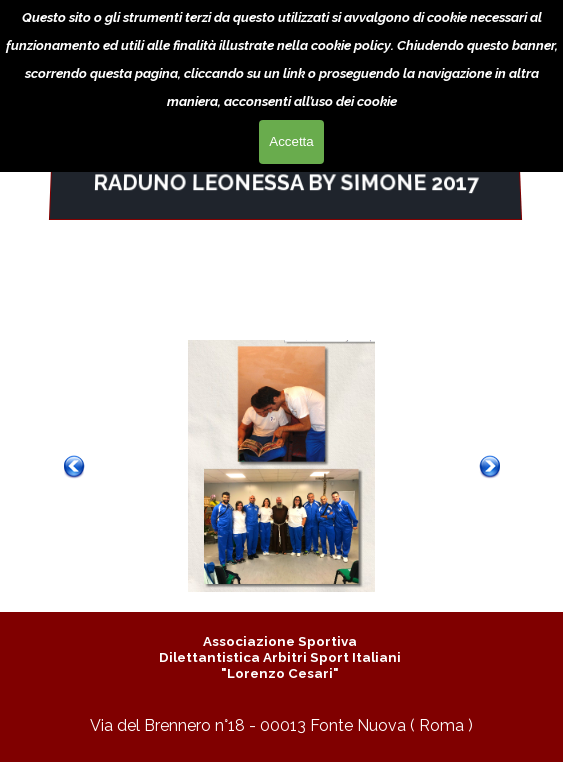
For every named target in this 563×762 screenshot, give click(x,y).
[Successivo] (490, 466)
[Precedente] (74, 466)
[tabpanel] (285, 183)
